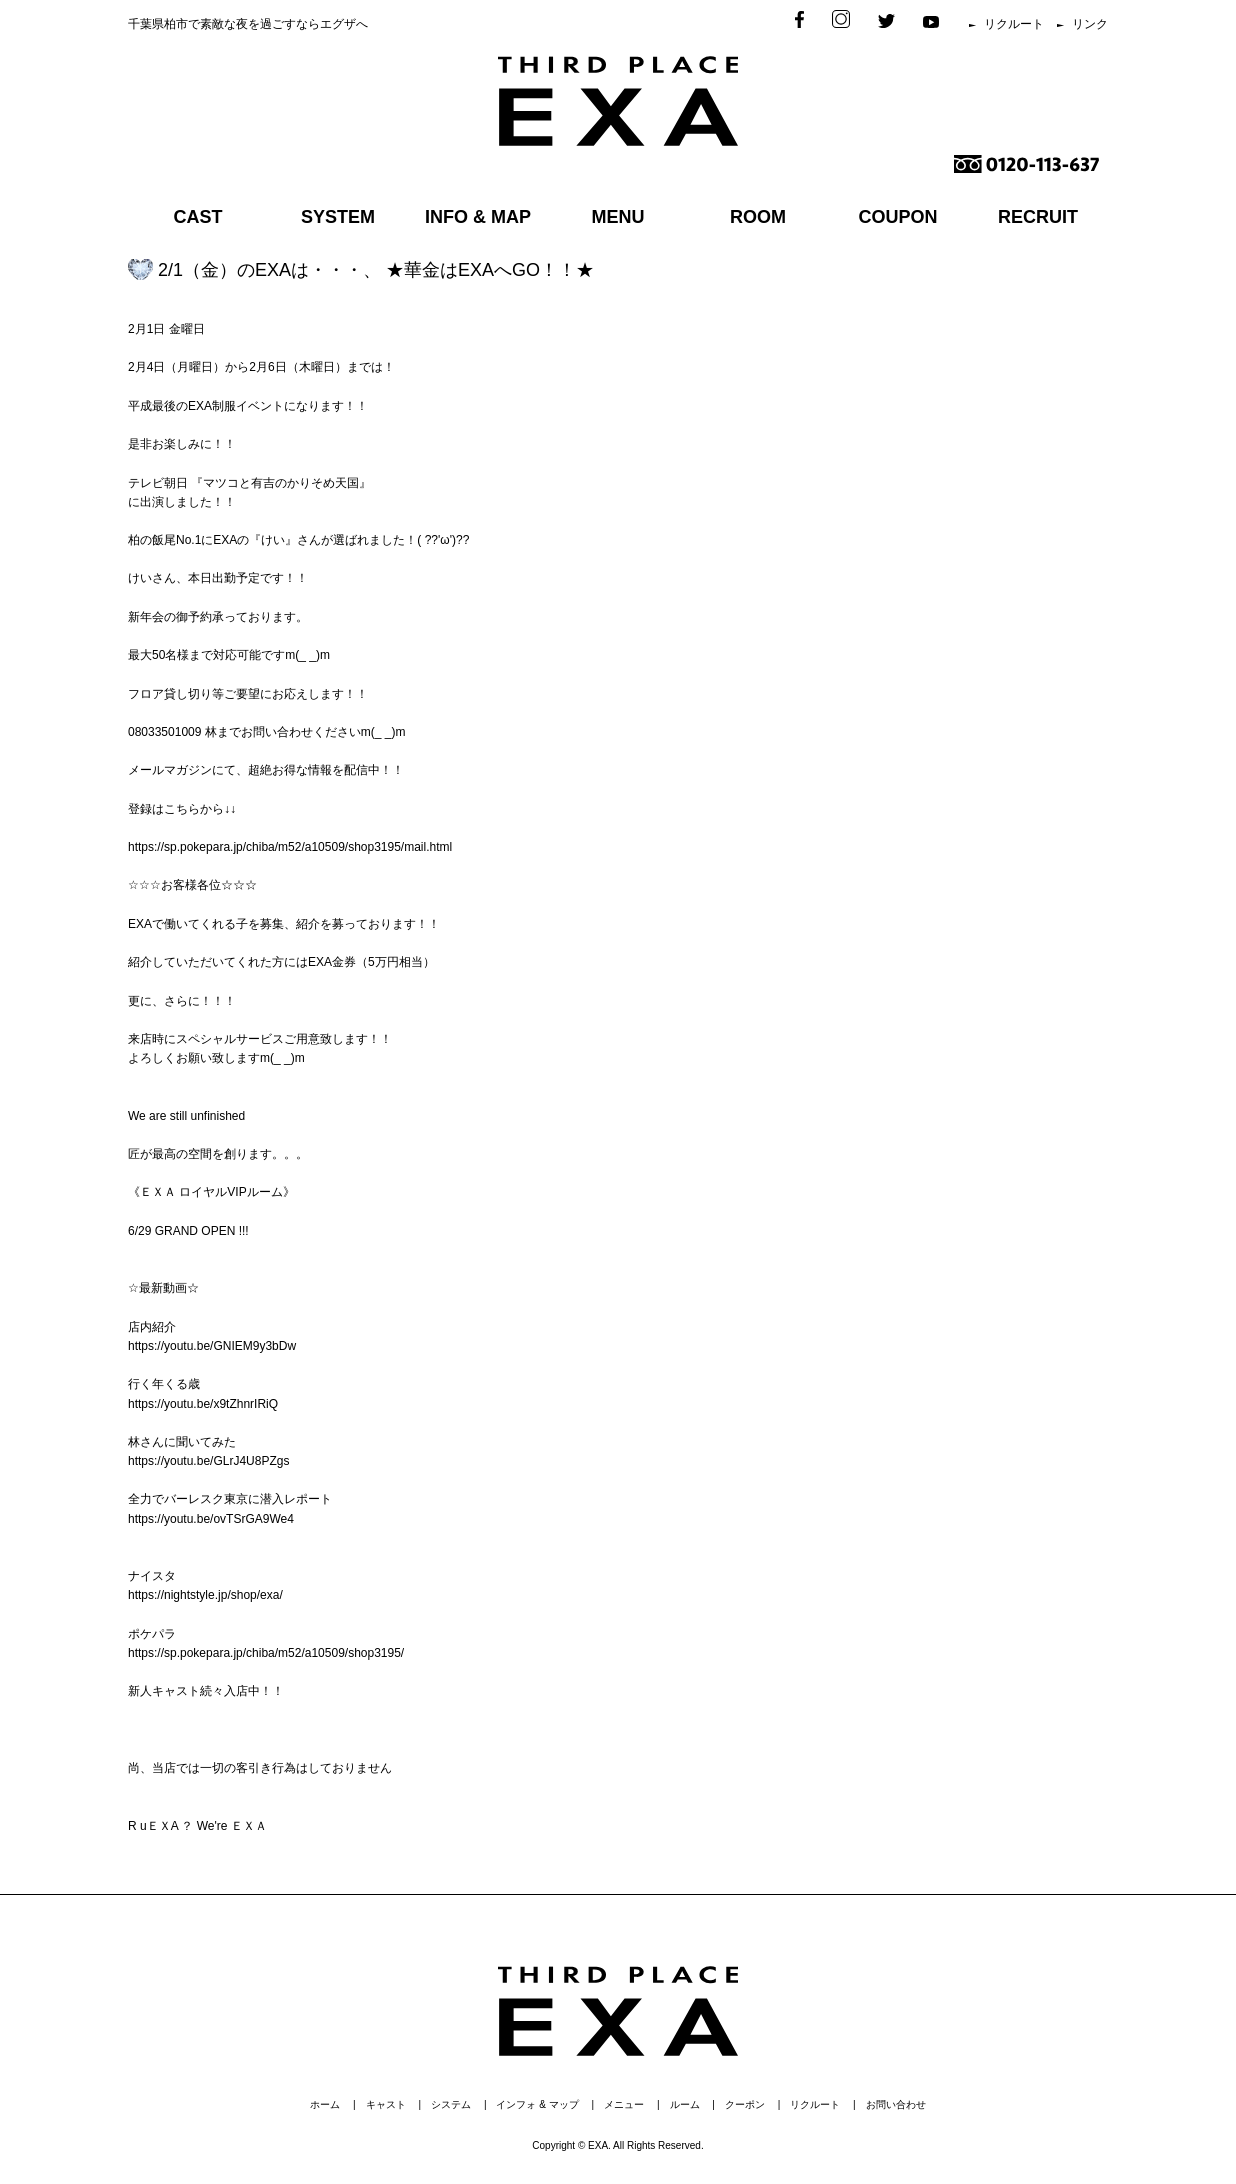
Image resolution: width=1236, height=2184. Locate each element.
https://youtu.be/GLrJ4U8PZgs (208, 1461)
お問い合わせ (896, 2104)
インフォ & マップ (537, 2104)
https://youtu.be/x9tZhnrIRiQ (203, 1404)
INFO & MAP (478, 217)
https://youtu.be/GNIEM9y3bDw (212, 1346)
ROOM (758, 217)
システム (451, 2104)
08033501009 (164, 732)
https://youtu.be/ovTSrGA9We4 (211, 1519)
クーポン (745, 2104)
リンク (1090, 24)
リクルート (1014, 24)
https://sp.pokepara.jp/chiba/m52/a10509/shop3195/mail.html (290, 847)
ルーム (685, 2104)
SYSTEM (338, 217)
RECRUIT (1038, 217)
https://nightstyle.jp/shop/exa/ (205, 1595)
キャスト (386, 2104)
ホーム (325, 2104)
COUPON (897, 217)
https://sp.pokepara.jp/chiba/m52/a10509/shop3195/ (266, 1653)
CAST (198, 217)
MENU (618, 217)
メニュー (624, 2104)
